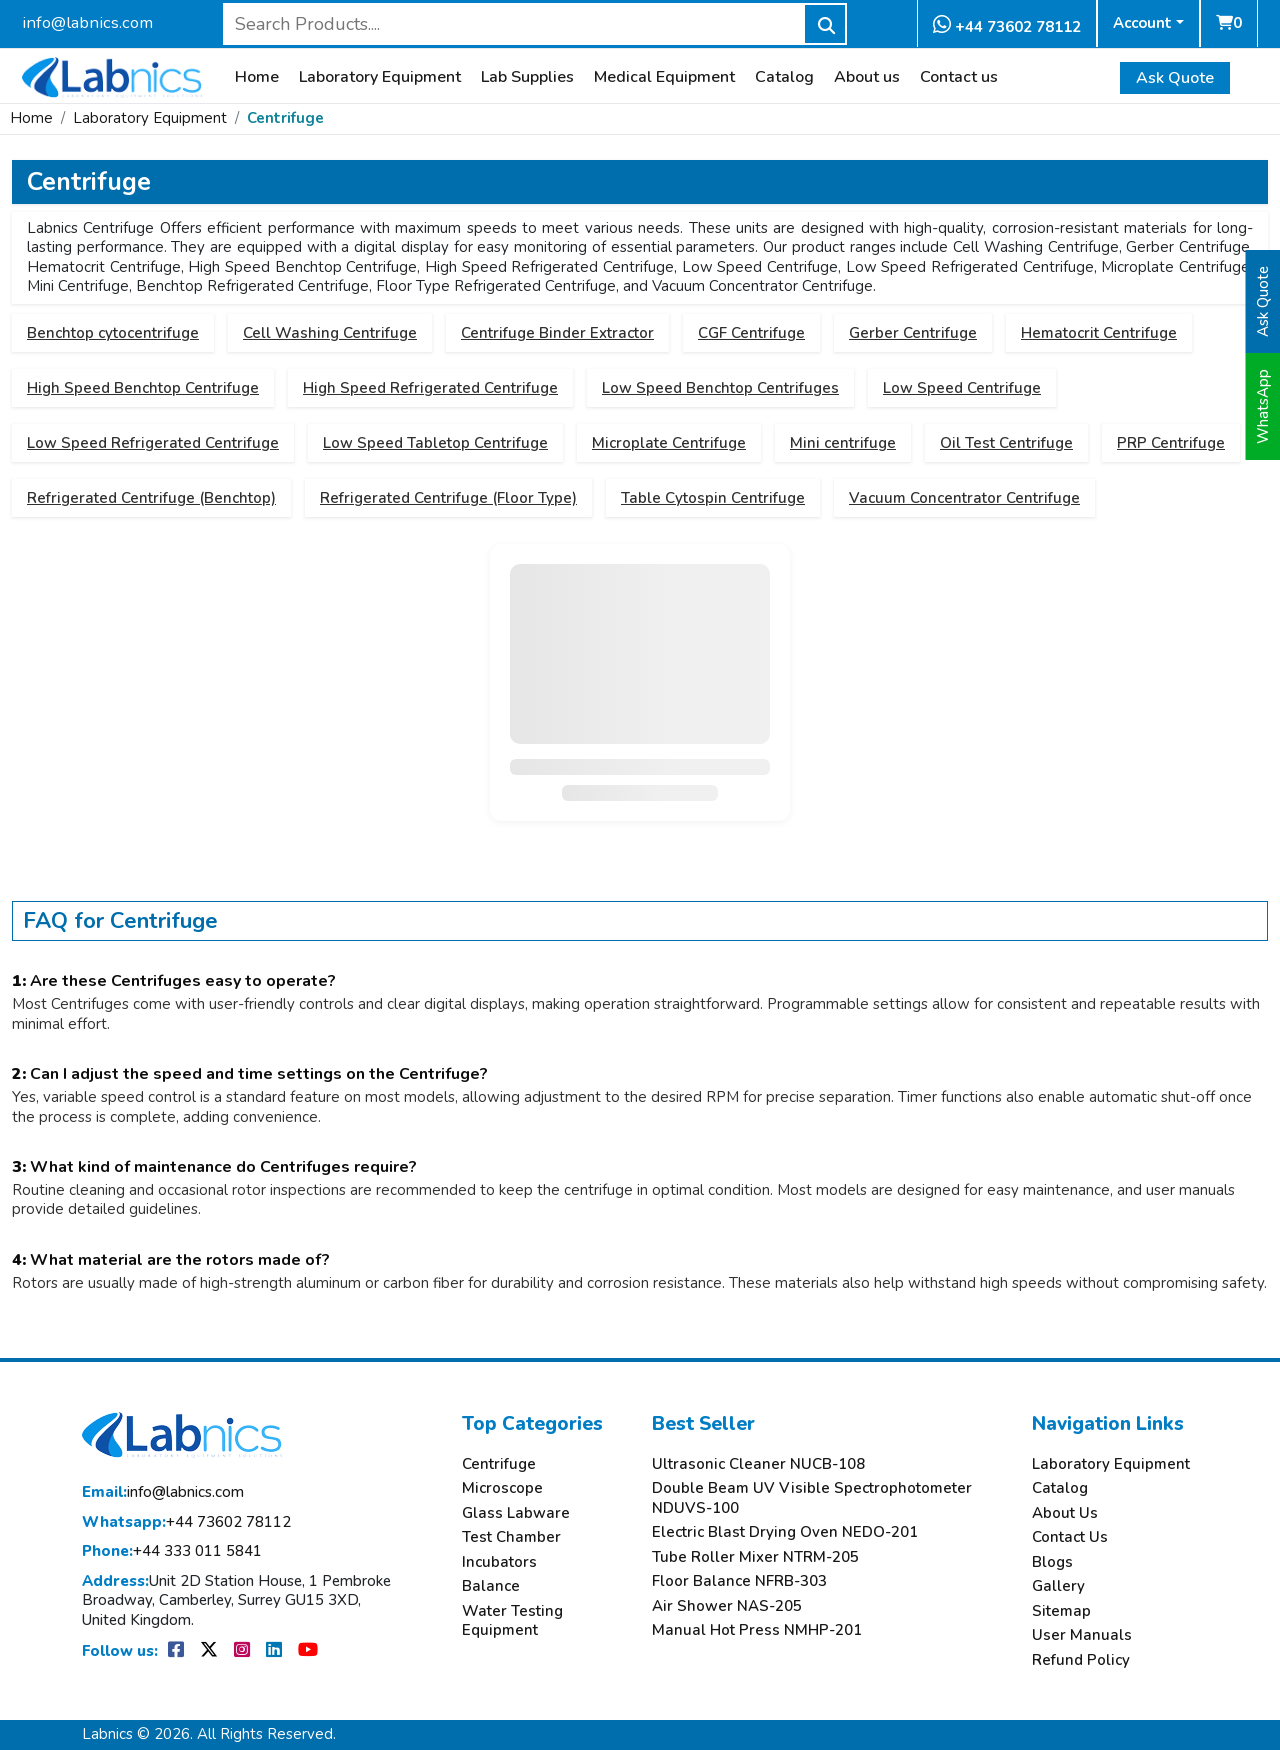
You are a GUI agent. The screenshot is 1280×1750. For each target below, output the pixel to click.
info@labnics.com (87, 22)
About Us (1065, 1513)
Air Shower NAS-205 (727, 1606)
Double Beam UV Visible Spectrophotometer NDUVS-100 (812, 1498)
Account (1142, 23)
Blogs (1052, 1562)
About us (867, 77)
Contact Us (1070, 1537)
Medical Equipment (664, 77)
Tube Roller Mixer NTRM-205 (755, 1557)
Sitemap (1061, 1611)
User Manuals (1082, 1635)
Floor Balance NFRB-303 (739, 1581)
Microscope (502, 1488)
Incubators (499, 1562)
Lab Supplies (527, 77)
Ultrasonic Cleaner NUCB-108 (758, 1464)
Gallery (1058, 1586)
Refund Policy (1081, 1660)
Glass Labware (516, 1513)
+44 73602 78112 (1007, 25)
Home (257, 77)
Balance (491, 1586)
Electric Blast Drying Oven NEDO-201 (785, 1532)
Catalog (784, 77)
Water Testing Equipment (512, 1621)
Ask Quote (1175, 78)
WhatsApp (1263, 406)
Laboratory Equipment (380, 77)
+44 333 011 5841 (172, 1551)
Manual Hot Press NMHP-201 (757, 1630)
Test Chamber (511, 1537)
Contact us (959, 77)
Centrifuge (285, 118)
